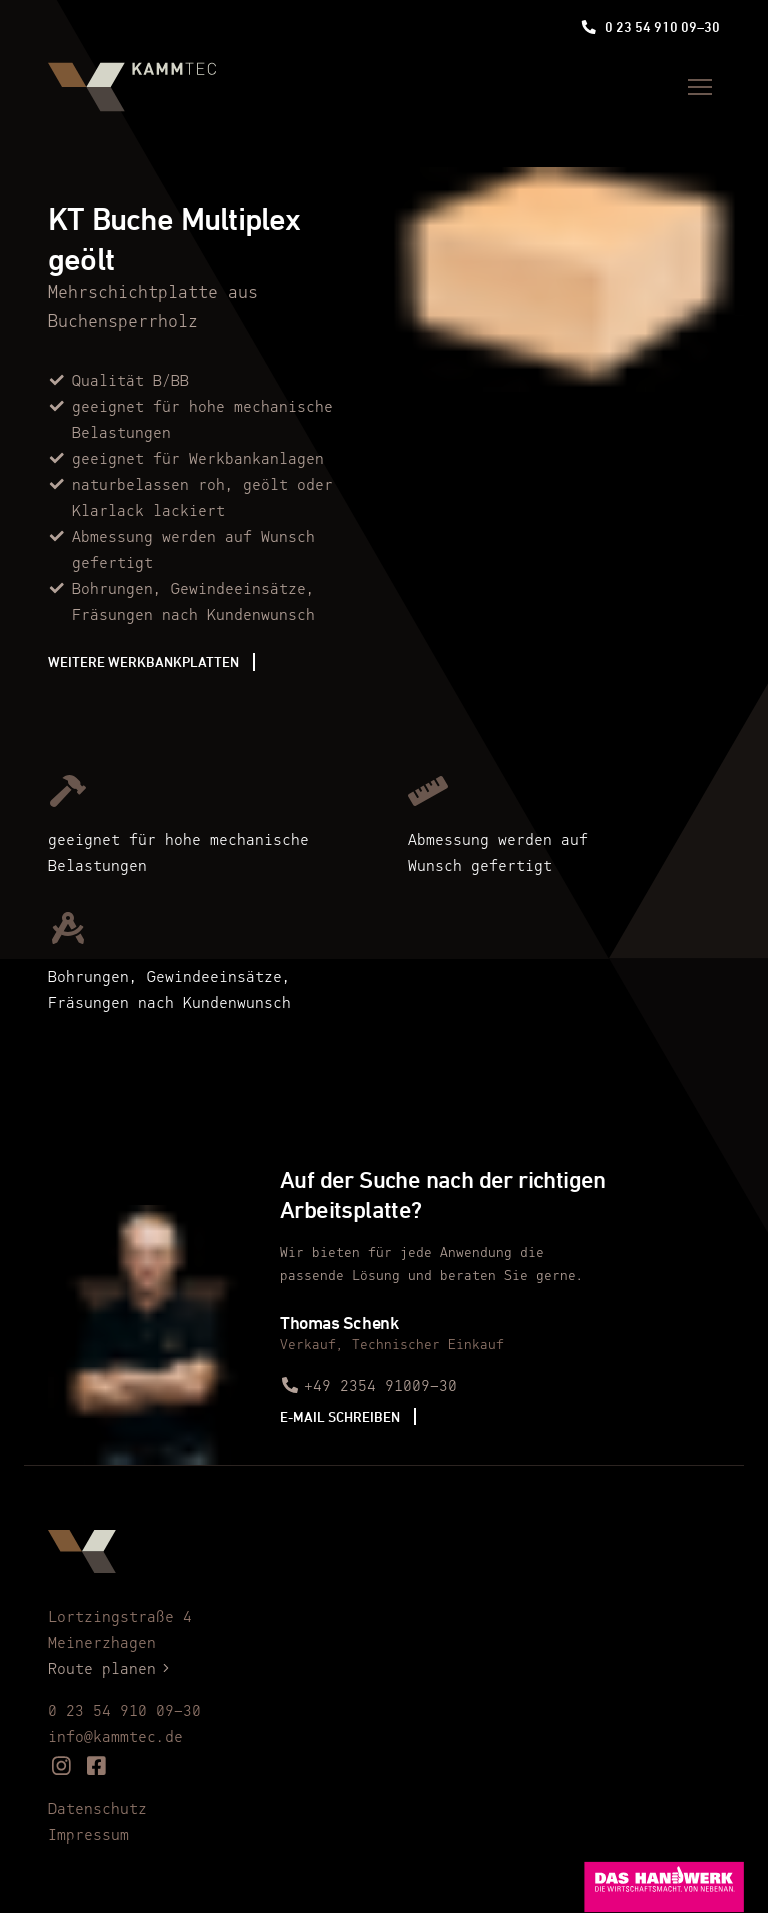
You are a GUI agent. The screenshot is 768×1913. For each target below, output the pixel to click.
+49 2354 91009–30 (368, 1387)
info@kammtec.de (115, 1738)
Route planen (112, 1670)
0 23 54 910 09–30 (650, 26)
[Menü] (700, 87)
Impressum (88, 1836)
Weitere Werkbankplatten (143, 661)
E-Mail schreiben (340, 1416)
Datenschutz (97, 1810)
